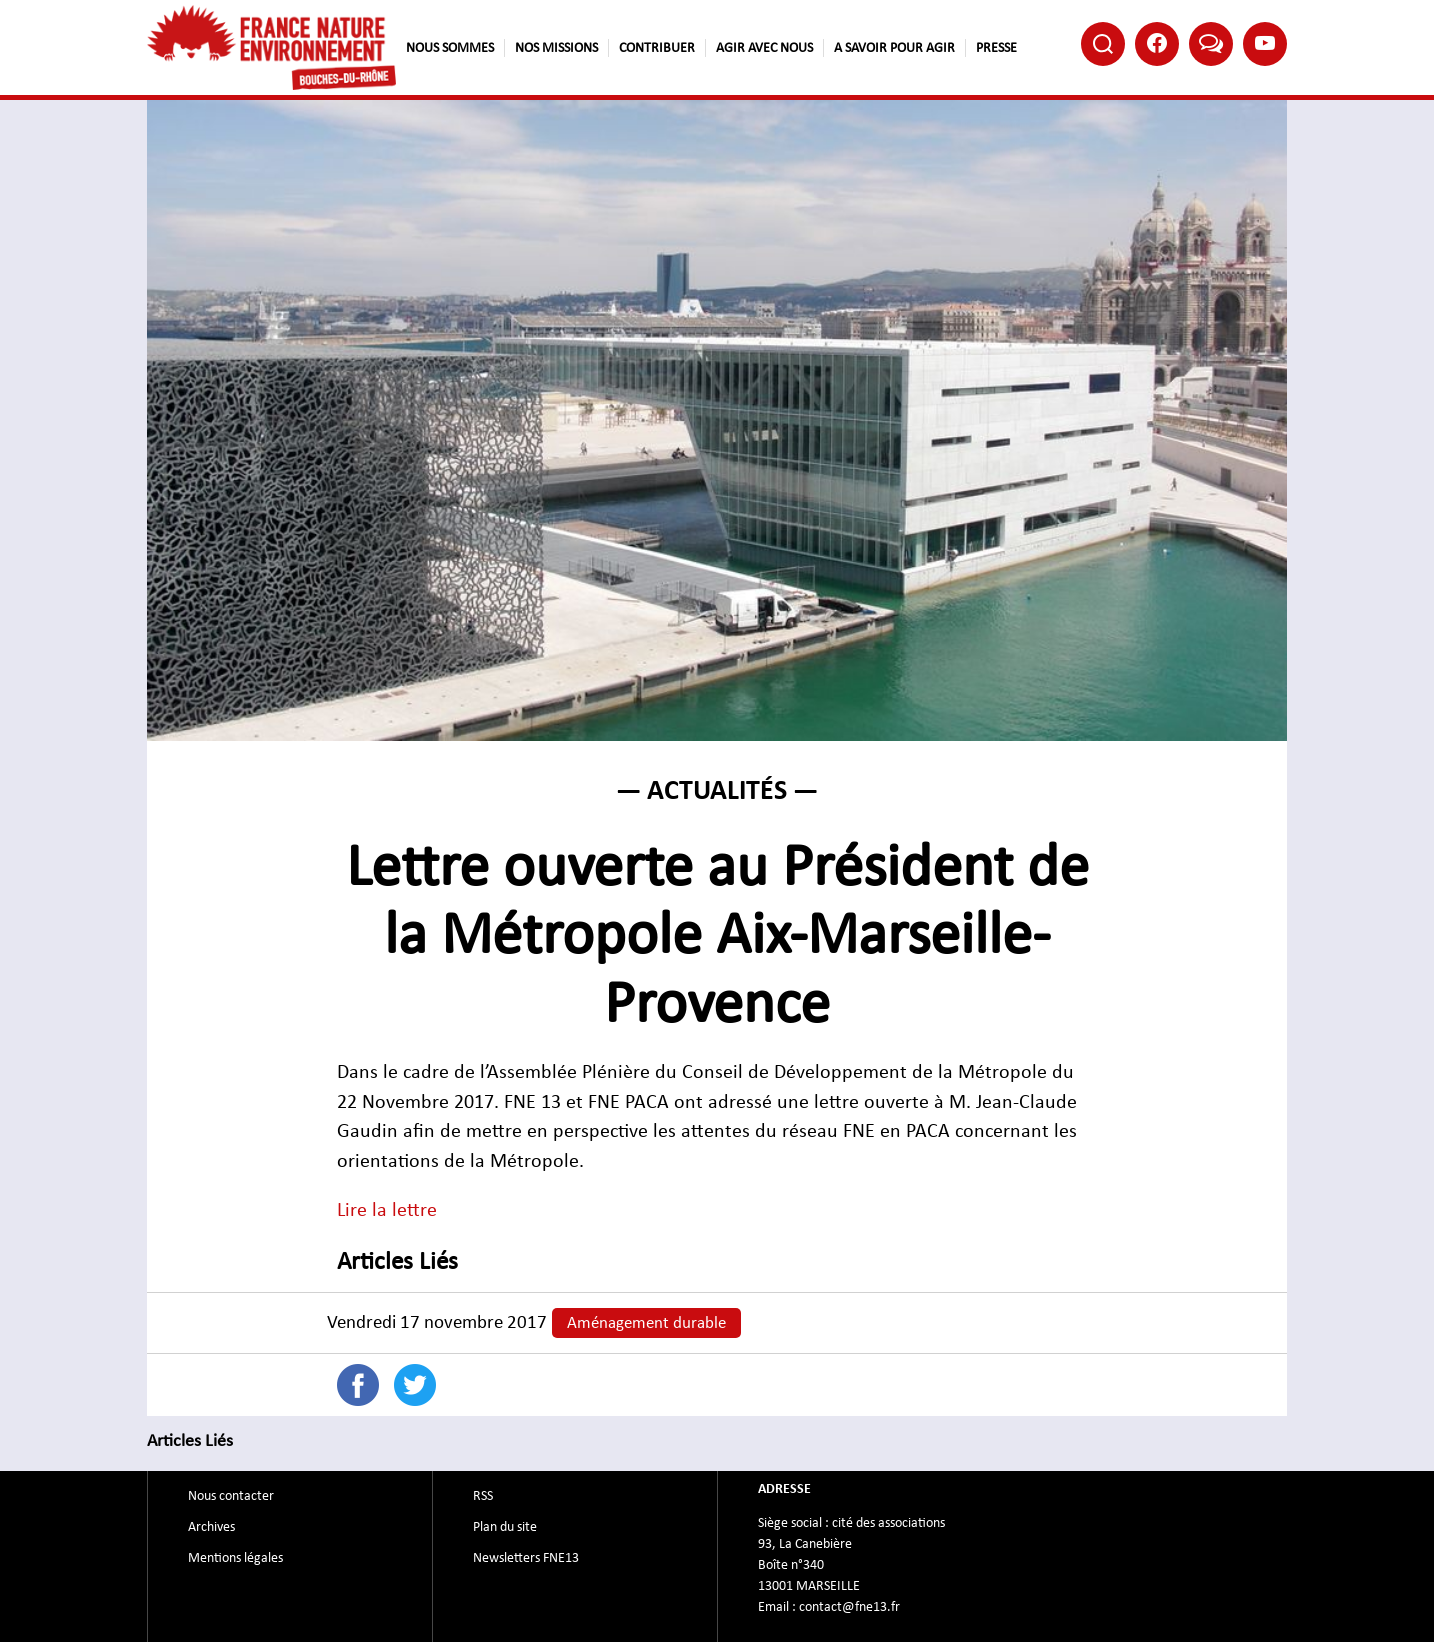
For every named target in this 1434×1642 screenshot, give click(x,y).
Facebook (1157, 43)
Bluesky (1211, 42)
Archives (211, 1527)
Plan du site (505, 1527)
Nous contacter (231, 1496)
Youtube (1265, 43)
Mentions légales (235, 1558)
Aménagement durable (646, 1323)
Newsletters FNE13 (526, 1558)
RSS (483, 1496)
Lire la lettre (387, 1210)
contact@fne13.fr (849, 1607)
